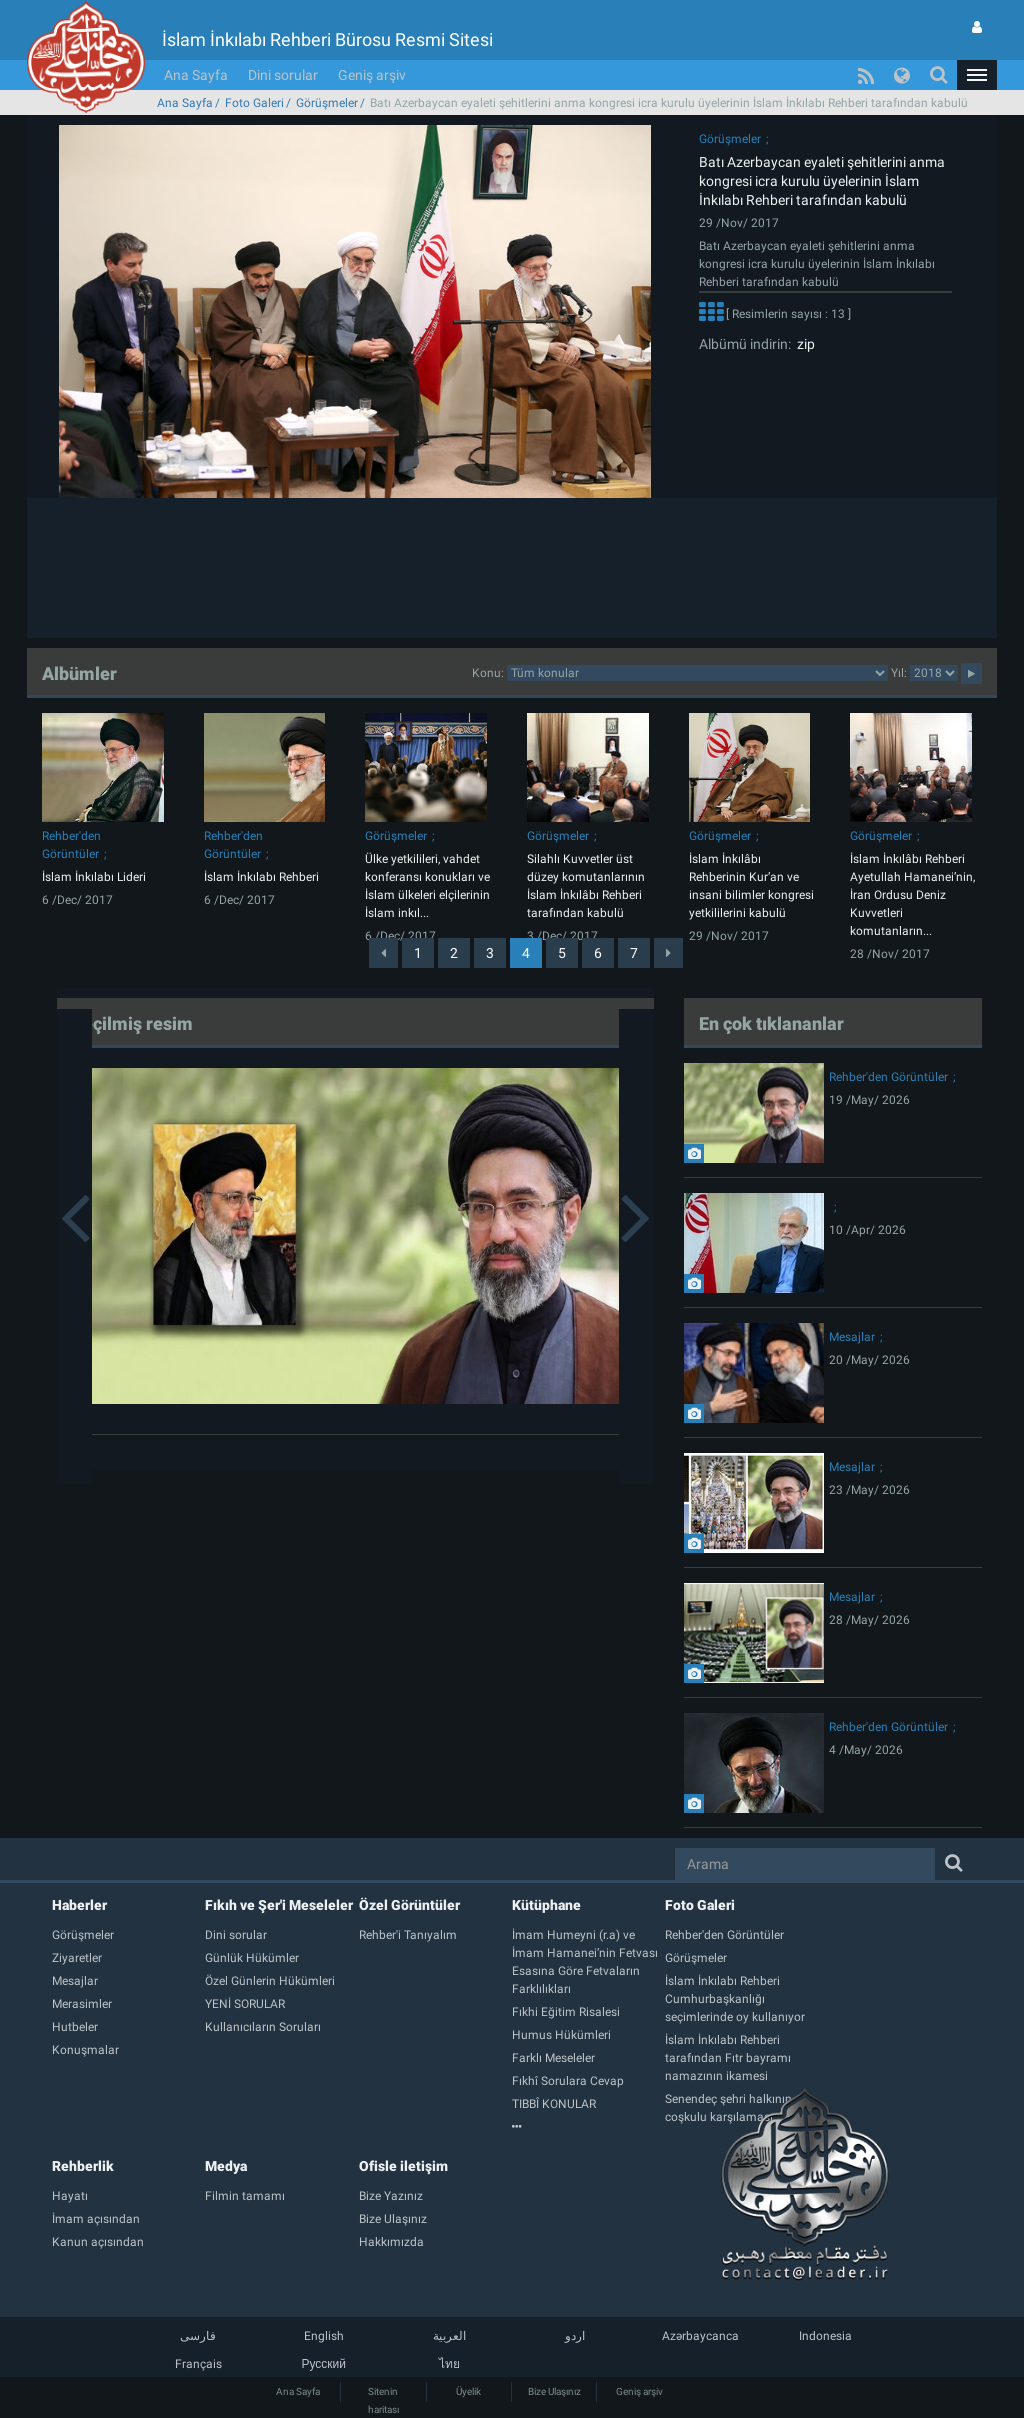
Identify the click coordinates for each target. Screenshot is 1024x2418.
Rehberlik (83, 2166)
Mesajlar (852, 1337)
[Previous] (383, 953)
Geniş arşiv (372, 75)
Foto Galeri (254, 103)
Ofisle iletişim (403, 2166)
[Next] (668, 953)
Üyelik (468, 2391)
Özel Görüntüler (409, 1905)
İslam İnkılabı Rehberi (261, 877)
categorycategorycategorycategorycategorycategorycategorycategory (697, 673)
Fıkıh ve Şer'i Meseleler (279, 1905)
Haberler (79, 1905)
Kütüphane (546, 1905)
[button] (977, 75)
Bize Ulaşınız (554, 2391)
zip (803, 344)
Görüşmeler (327, 103)
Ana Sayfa (196, 75)
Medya (226, 2166)
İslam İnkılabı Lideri (94, 877)
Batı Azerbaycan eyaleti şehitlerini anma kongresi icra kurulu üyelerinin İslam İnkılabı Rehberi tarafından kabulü (822, 181)
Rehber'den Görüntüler (888, 1077)
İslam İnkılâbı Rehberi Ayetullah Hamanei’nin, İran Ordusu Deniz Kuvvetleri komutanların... (912, 895)
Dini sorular (283, 75)
